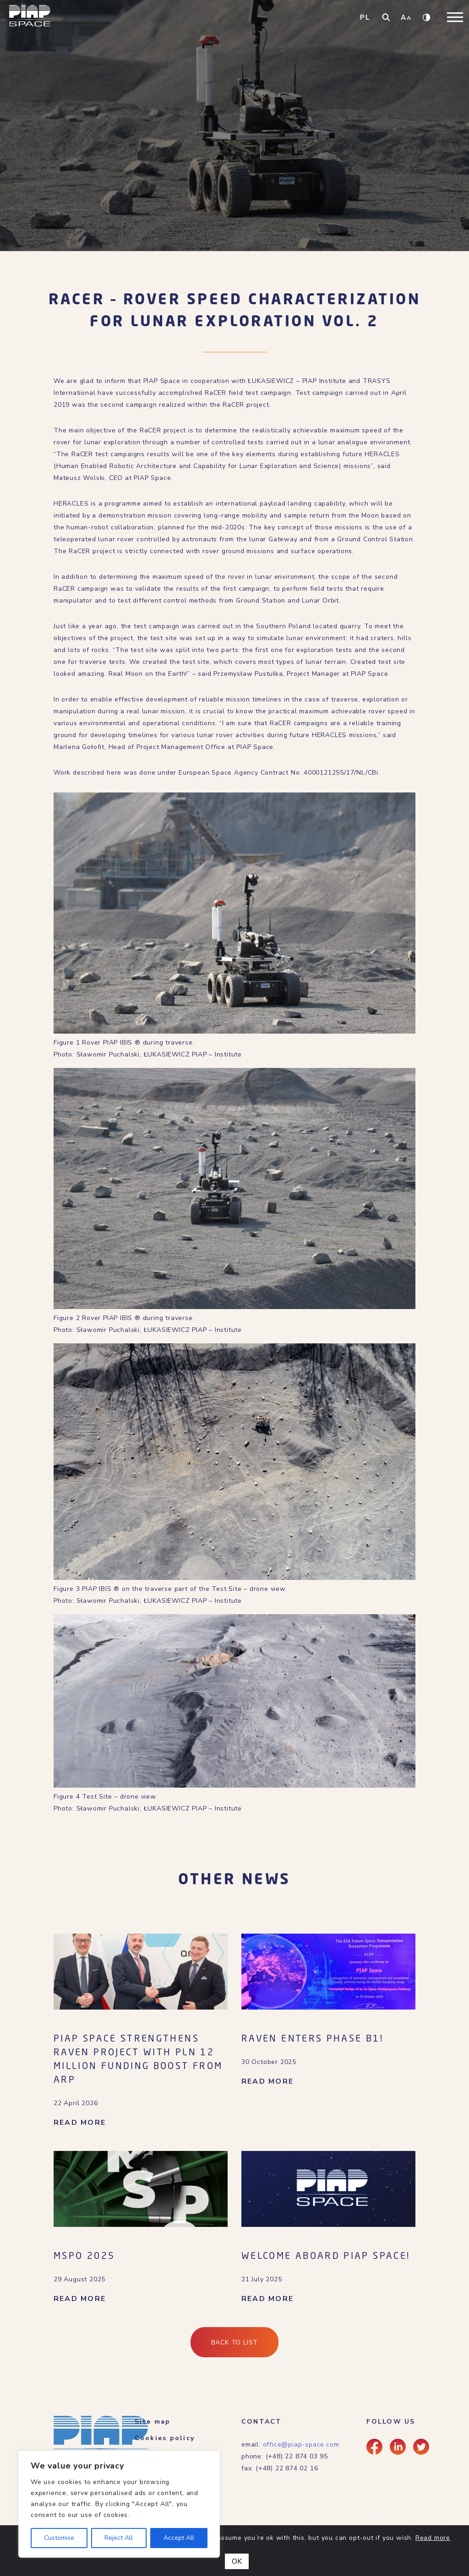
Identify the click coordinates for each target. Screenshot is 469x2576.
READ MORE (80, 2123)
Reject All (118, 2537)
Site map (153, 2421)
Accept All (179, 2537)
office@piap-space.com (301, 2444)
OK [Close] (237, 2561)
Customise (59, 2537)
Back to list (234, 2342)
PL (365, 17)
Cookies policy (165, 2438)
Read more (432, 2537)
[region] (119, 2504)
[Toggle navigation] (455, 17)
